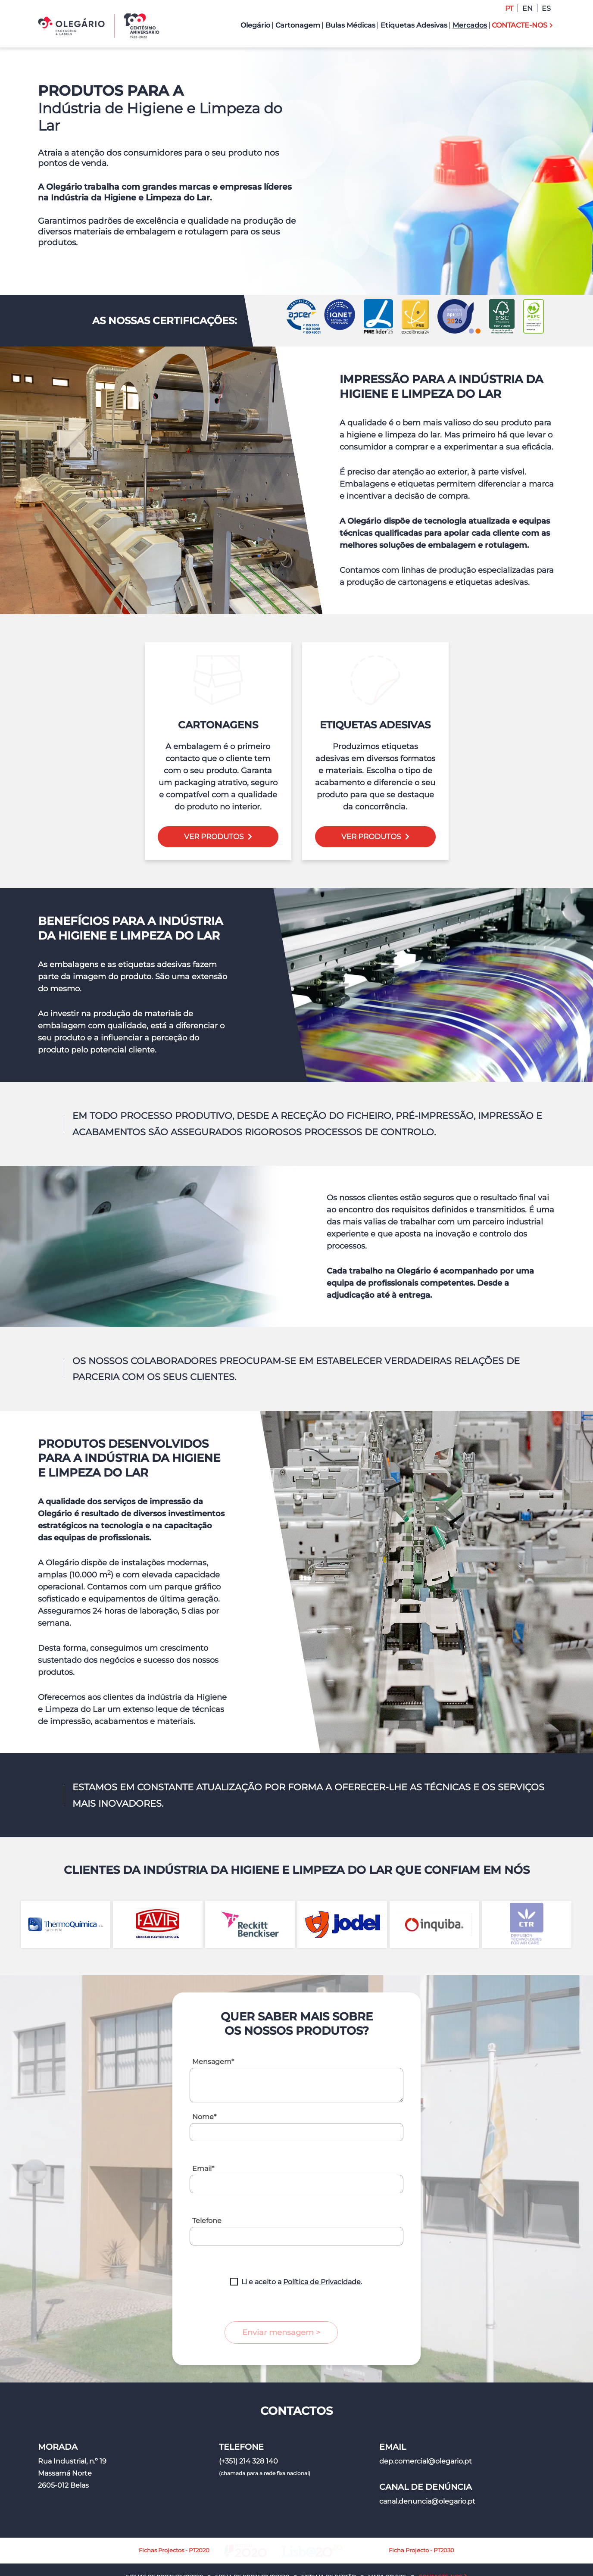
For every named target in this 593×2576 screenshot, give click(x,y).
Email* (203, 2130)
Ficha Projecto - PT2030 (370, 2512)
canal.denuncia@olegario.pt (427, 2463)
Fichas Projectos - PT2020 (225, 2512)
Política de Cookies (373, 2564)
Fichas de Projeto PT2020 (164, 2538)
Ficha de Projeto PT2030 (252, 2538)
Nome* (204, 2079)
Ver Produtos (213, 798)
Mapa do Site (387, 2538)
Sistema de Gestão (328, 2538)
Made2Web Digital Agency (484, 2564)
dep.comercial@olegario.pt (425, 2423)
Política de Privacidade (322, 2244)
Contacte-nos (440, 2538)
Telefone (207, 2183)
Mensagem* (213, 2024)
